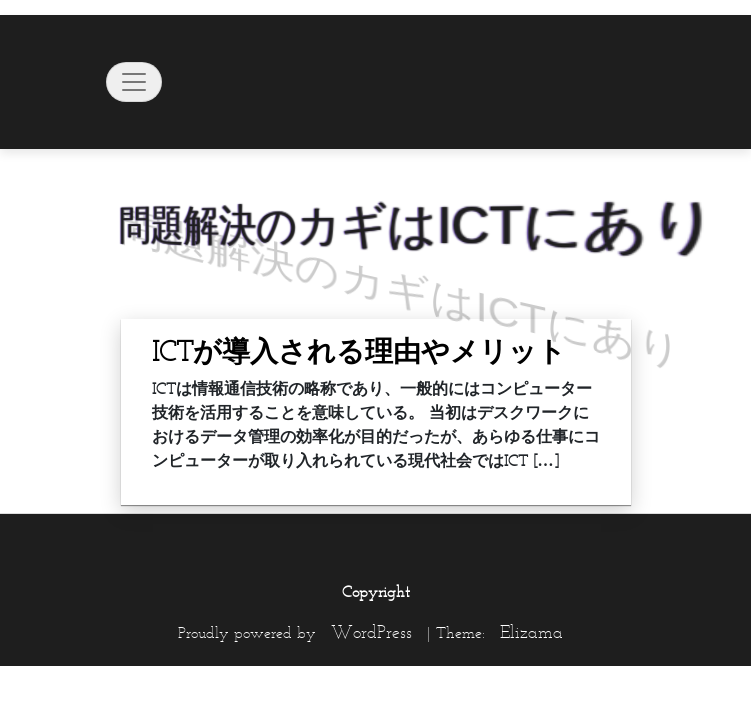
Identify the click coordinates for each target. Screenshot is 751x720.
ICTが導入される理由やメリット (359, 351)
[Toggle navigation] (134, 82)
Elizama (531, 632)
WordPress (371, 632)
